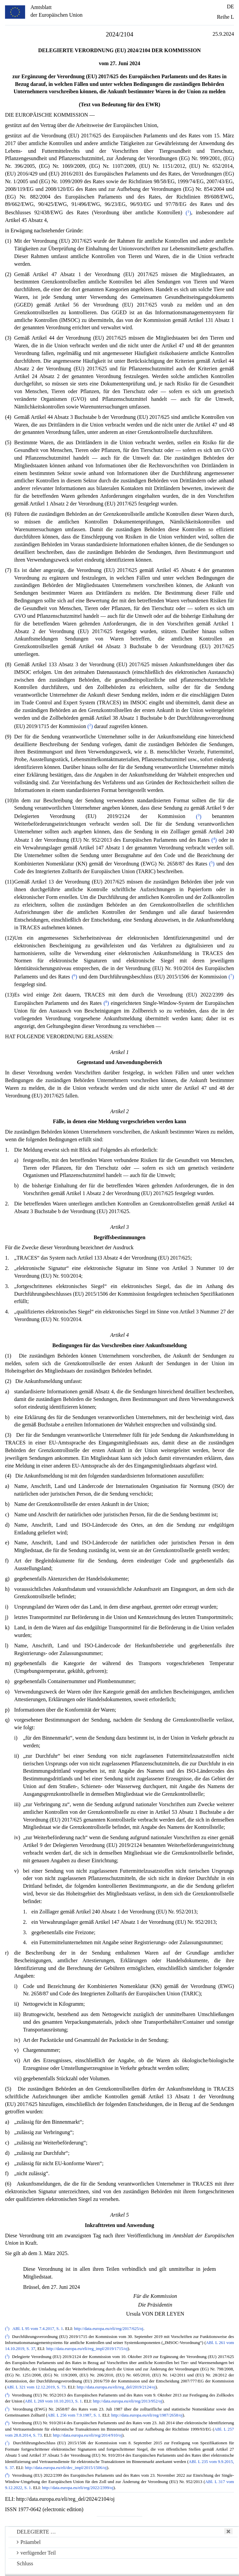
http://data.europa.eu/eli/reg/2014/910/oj (87, 2435)
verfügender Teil (36, 2553)
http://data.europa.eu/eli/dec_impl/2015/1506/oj (66, 2467)
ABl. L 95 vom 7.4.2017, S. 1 (37, 2328)
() (188, 213)
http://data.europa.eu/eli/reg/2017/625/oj (108, 2328)
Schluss (25, 2563)
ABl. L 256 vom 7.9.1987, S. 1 (74, 2415)
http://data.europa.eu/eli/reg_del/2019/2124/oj (116, 2387)
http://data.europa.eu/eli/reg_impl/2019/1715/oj (87, 2348)
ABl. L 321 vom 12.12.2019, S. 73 (36, 2387)
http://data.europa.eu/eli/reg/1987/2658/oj (146, 2415)
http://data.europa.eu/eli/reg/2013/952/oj (127, 2401)
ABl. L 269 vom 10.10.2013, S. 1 (53, 2401)
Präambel (29, 2542)
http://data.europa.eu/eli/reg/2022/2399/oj (77, 2487)
